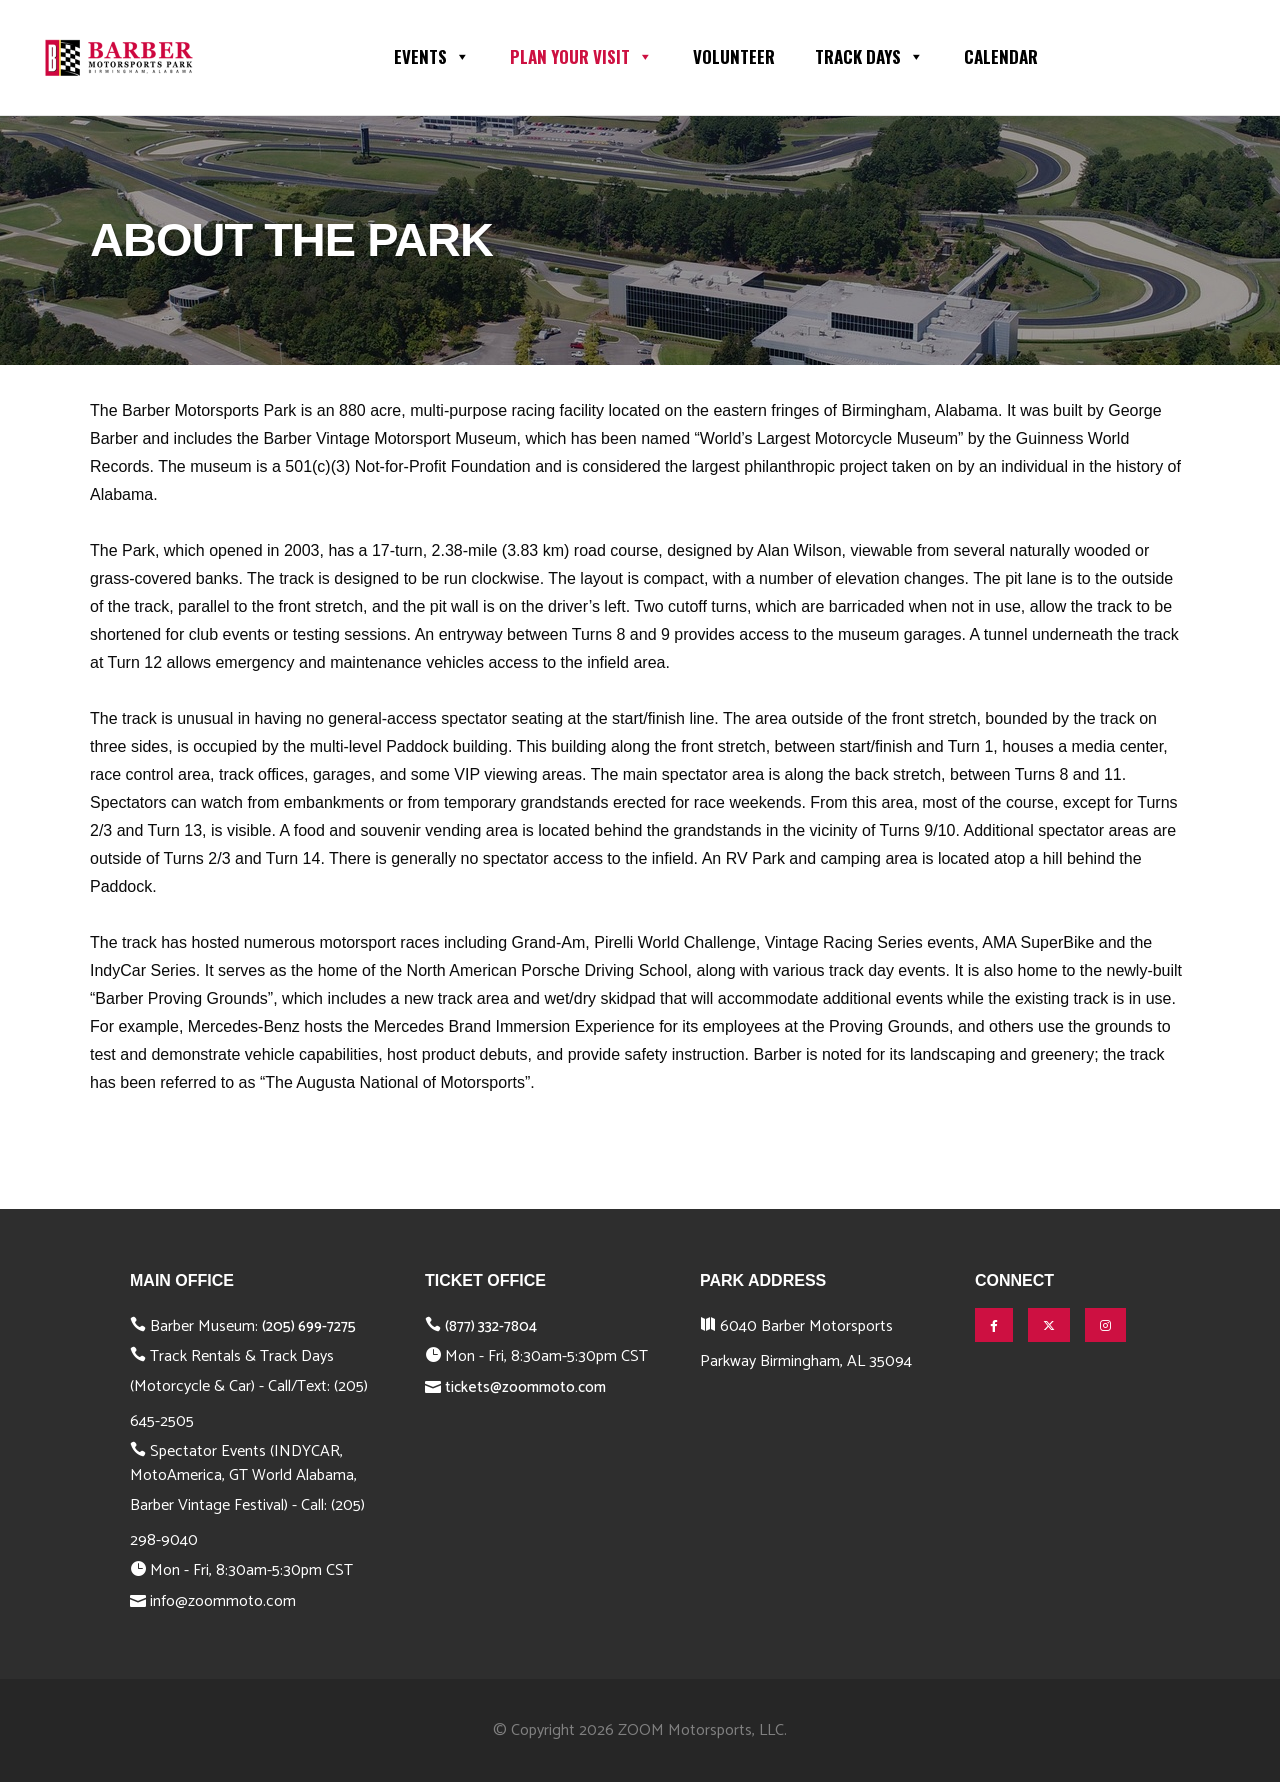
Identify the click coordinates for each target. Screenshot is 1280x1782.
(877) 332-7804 (491, 1326)
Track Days (869, 55)
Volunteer (734, 56)
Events (432, 55)
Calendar (1001, 56)
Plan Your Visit (581, 55)
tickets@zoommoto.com (525, 1387)
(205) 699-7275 (309, 1326)
